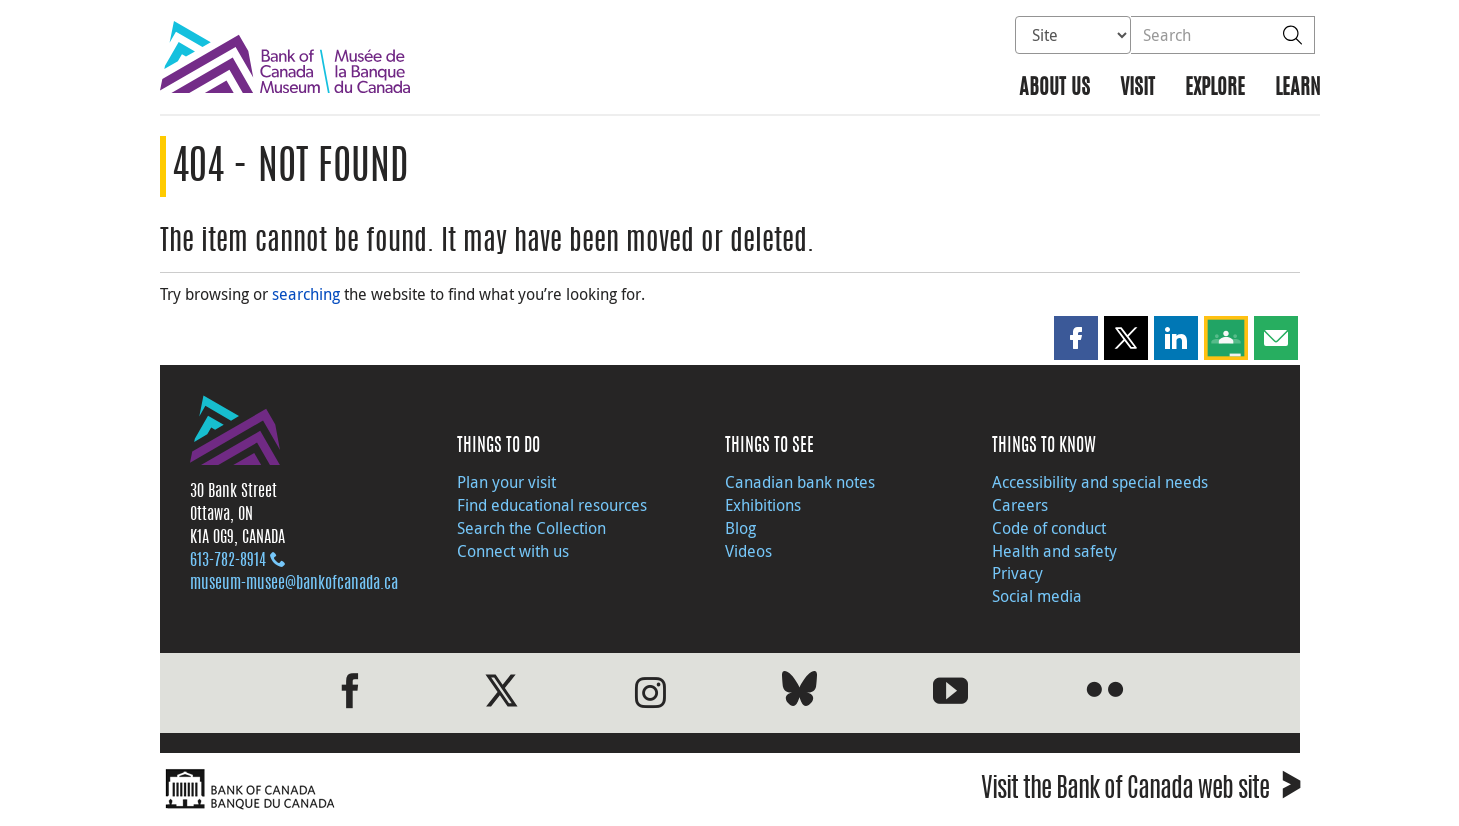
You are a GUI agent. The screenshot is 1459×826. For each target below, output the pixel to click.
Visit (1137, 88)
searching (306, 294)
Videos (748, 551)
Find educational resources (552, 505)
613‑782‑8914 (228, 561)
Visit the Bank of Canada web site (1140, 791)
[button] (1076, 338)
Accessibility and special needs (1100, 482)
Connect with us (513, 551)
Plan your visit (506, 482)
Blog (740, 528)
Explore (1215, 88)
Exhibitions (763, 505)
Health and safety (1054, 551)
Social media (1037, 596)
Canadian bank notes (800, 482)
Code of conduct (1049, 528)
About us (1054, 88)
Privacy (1017, 573)
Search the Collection (531, 528)
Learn (1297, 88)
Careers (1020, 505)
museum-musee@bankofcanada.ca (294, 584)
